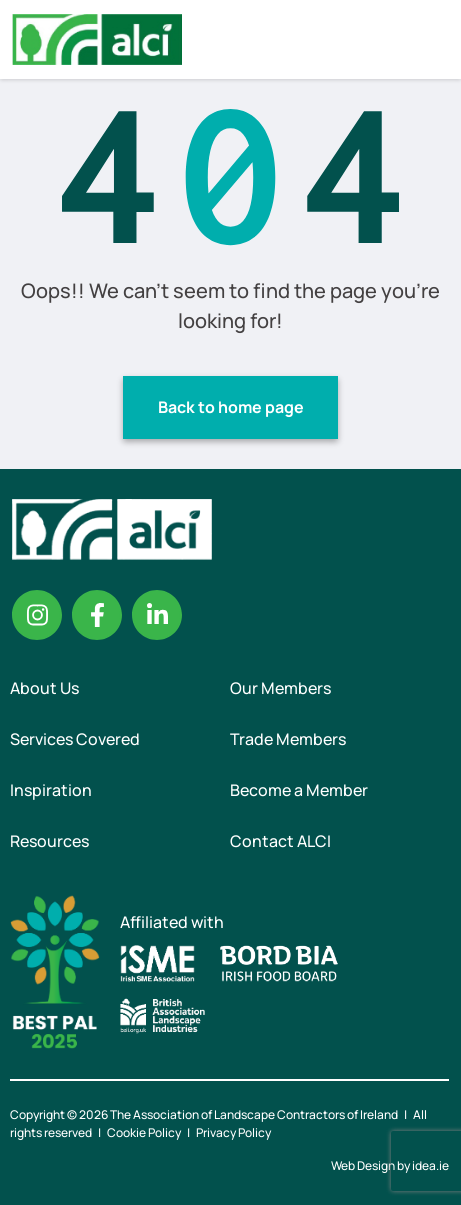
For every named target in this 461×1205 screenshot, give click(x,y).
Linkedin (157, 615)
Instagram (37, 615)
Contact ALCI (280, 841)
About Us (44, 688)
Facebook (97, 615)
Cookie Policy (144, 1132)
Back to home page (231, 407)
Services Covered (75, 739)
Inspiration (51, 790)
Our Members (280, 688)
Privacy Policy (233, 1132)
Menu (429, 39)
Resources (49, 841)
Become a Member (299, 790)
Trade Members (288, 739)
